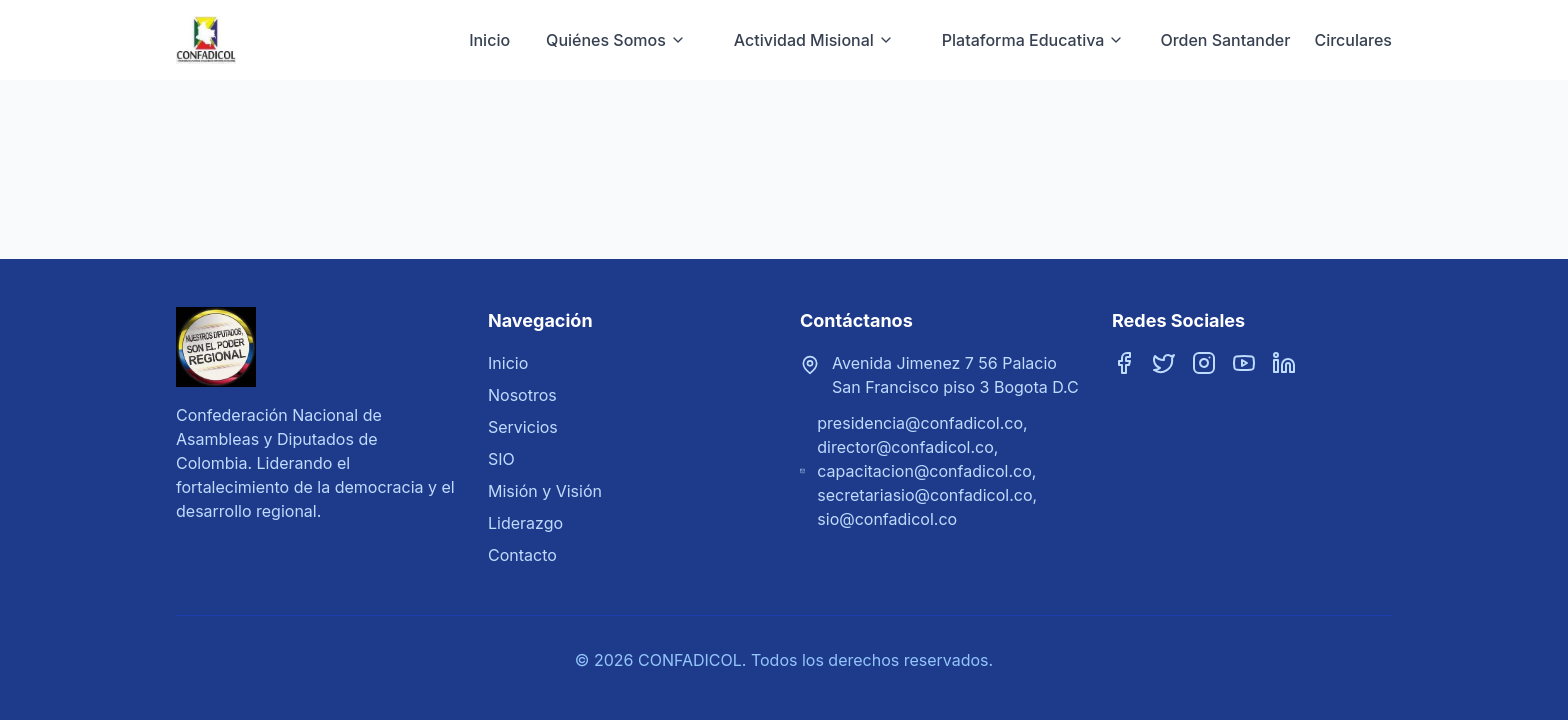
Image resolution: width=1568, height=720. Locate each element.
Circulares (1353, 40)
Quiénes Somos (616, 40)
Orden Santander (1225, 40)
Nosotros (522, 395)
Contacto (522, 555)
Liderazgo (525, 523)
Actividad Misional (814, 40)
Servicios (523, 427)
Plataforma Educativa (1033, 40)
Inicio (489, 40)
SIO (501, 459)
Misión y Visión (545, 491)
